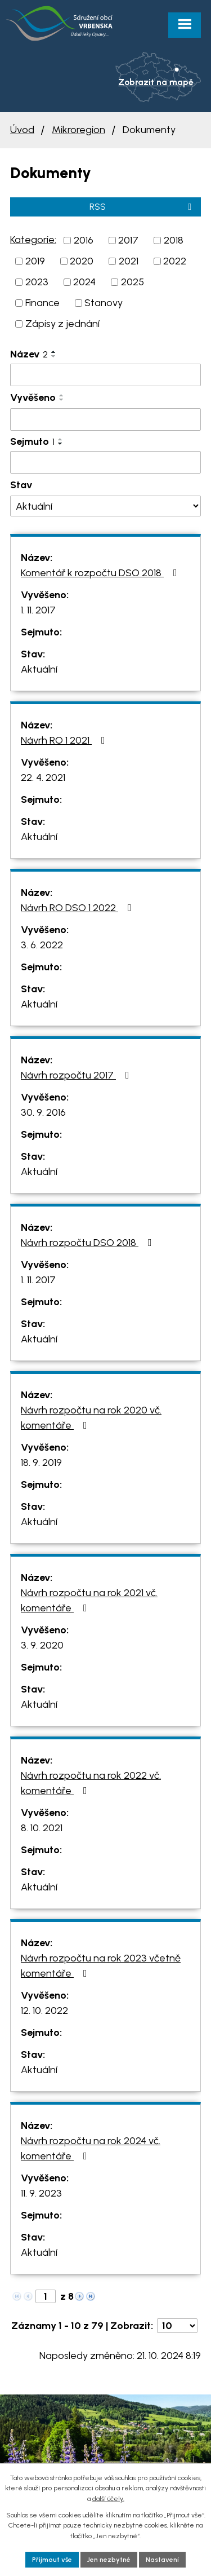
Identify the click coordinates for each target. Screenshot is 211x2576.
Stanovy (103, 303)
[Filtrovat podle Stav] (105, 506)
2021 (128, 261)
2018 (173, 240)
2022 (174, 261)
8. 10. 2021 (41, 1828)
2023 (36, 282)
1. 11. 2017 (38, 610)
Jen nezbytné (109, 2560)
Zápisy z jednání (62, 323)
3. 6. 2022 (42, 945)
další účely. (108, 2499)
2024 (84, 282)
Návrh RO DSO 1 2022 (78, 908)
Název (29, 354)
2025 (132, 282)
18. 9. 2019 (41, 1462)
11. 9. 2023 (41, 2193)
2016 (83, 240)
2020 (81, 261)
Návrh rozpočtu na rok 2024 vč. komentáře (90, 2148)
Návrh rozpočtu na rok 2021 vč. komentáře (89, 1600)
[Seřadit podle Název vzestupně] (54, 352)
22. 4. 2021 (43, 777)
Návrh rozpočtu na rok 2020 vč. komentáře (91, 1417)
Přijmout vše (52, 2560)
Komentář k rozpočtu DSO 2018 (101, 573)
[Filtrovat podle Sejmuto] (105, 462)
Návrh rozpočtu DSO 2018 (88, 1242)
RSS (142, 206)
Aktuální (39, 669)
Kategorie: (33, 239)
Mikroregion (78, 129)
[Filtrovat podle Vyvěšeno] (105, 419)
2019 (35, 261)
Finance (42, 303)
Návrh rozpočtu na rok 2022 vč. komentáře (91, 1783)
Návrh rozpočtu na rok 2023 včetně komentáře (101, 1966)
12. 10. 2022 (44, 2010)
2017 (128, 240)
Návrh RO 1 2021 (65, 740)
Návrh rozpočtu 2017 (77, 1075)
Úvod (22, 129)
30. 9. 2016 (43, 1112)
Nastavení (162, 2560)
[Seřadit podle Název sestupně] (54, 356)
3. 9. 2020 (42, 1645)
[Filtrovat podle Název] (105, 375)
